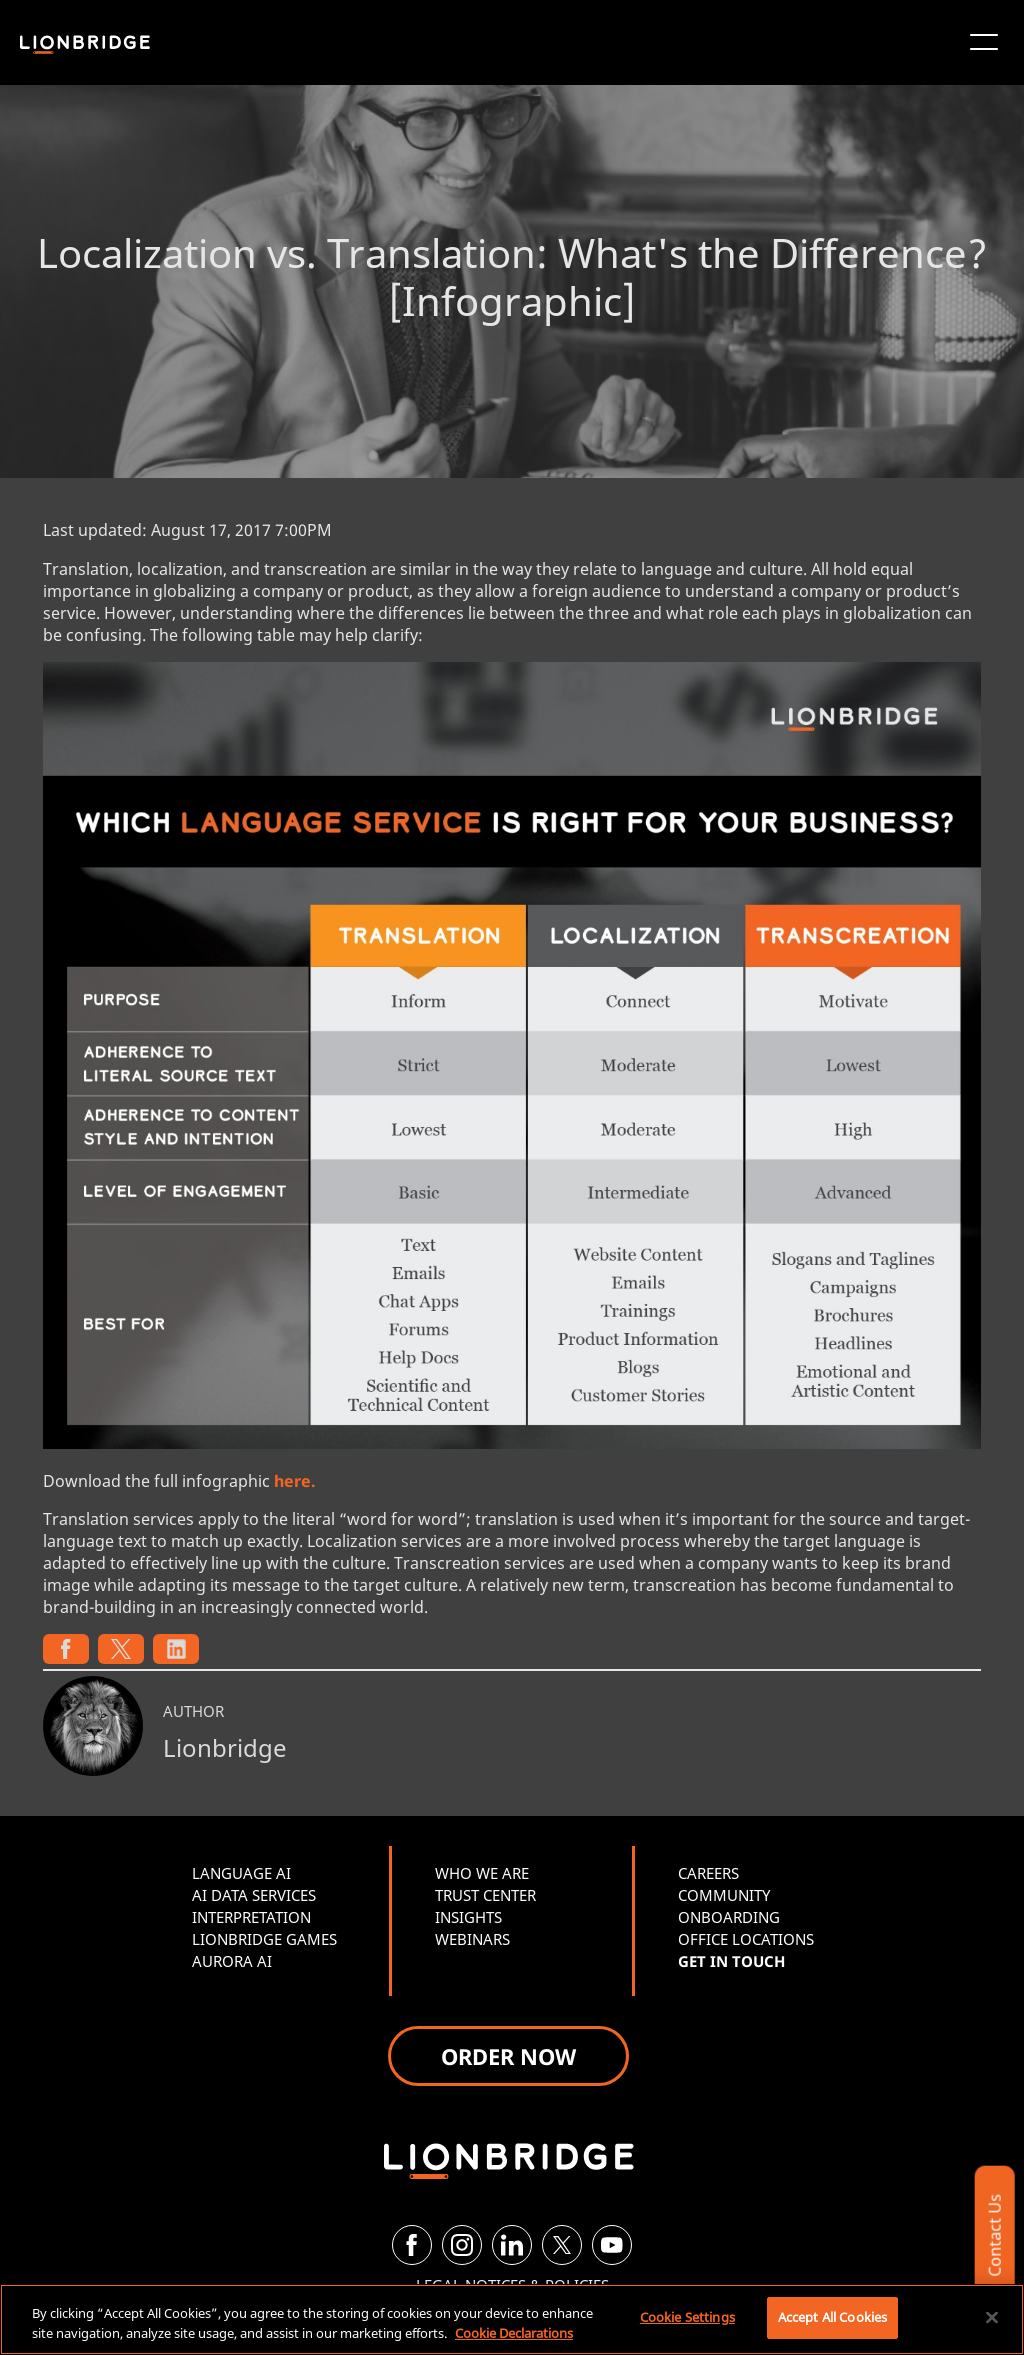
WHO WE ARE (482, 1873)
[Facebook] (412, 2245)
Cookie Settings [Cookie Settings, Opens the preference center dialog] (687, 2317)
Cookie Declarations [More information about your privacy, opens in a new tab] (514, 2333)
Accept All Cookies (832, 2317)
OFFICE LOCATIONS (746, 1939)
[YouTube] (612, 2245)
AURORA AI (232, 1961)
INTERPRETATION (251, 1917)
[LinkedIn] (512, 2245)
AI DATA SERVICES (254, 1895)
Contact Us (994, 2235)
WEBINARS (472, 1939)
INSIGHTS (468, 1917)
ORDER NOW (508, 2056)
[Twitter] (562, 2245)
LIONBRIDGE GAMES (264, 1939)
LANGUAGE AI (241, 1873)
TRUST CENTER (485, 1895)
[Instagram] (462, 2245)
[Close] (992, 2317)
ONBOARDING (729, 1917)
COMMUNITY (724, 1895)
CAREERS (708, 1873)
